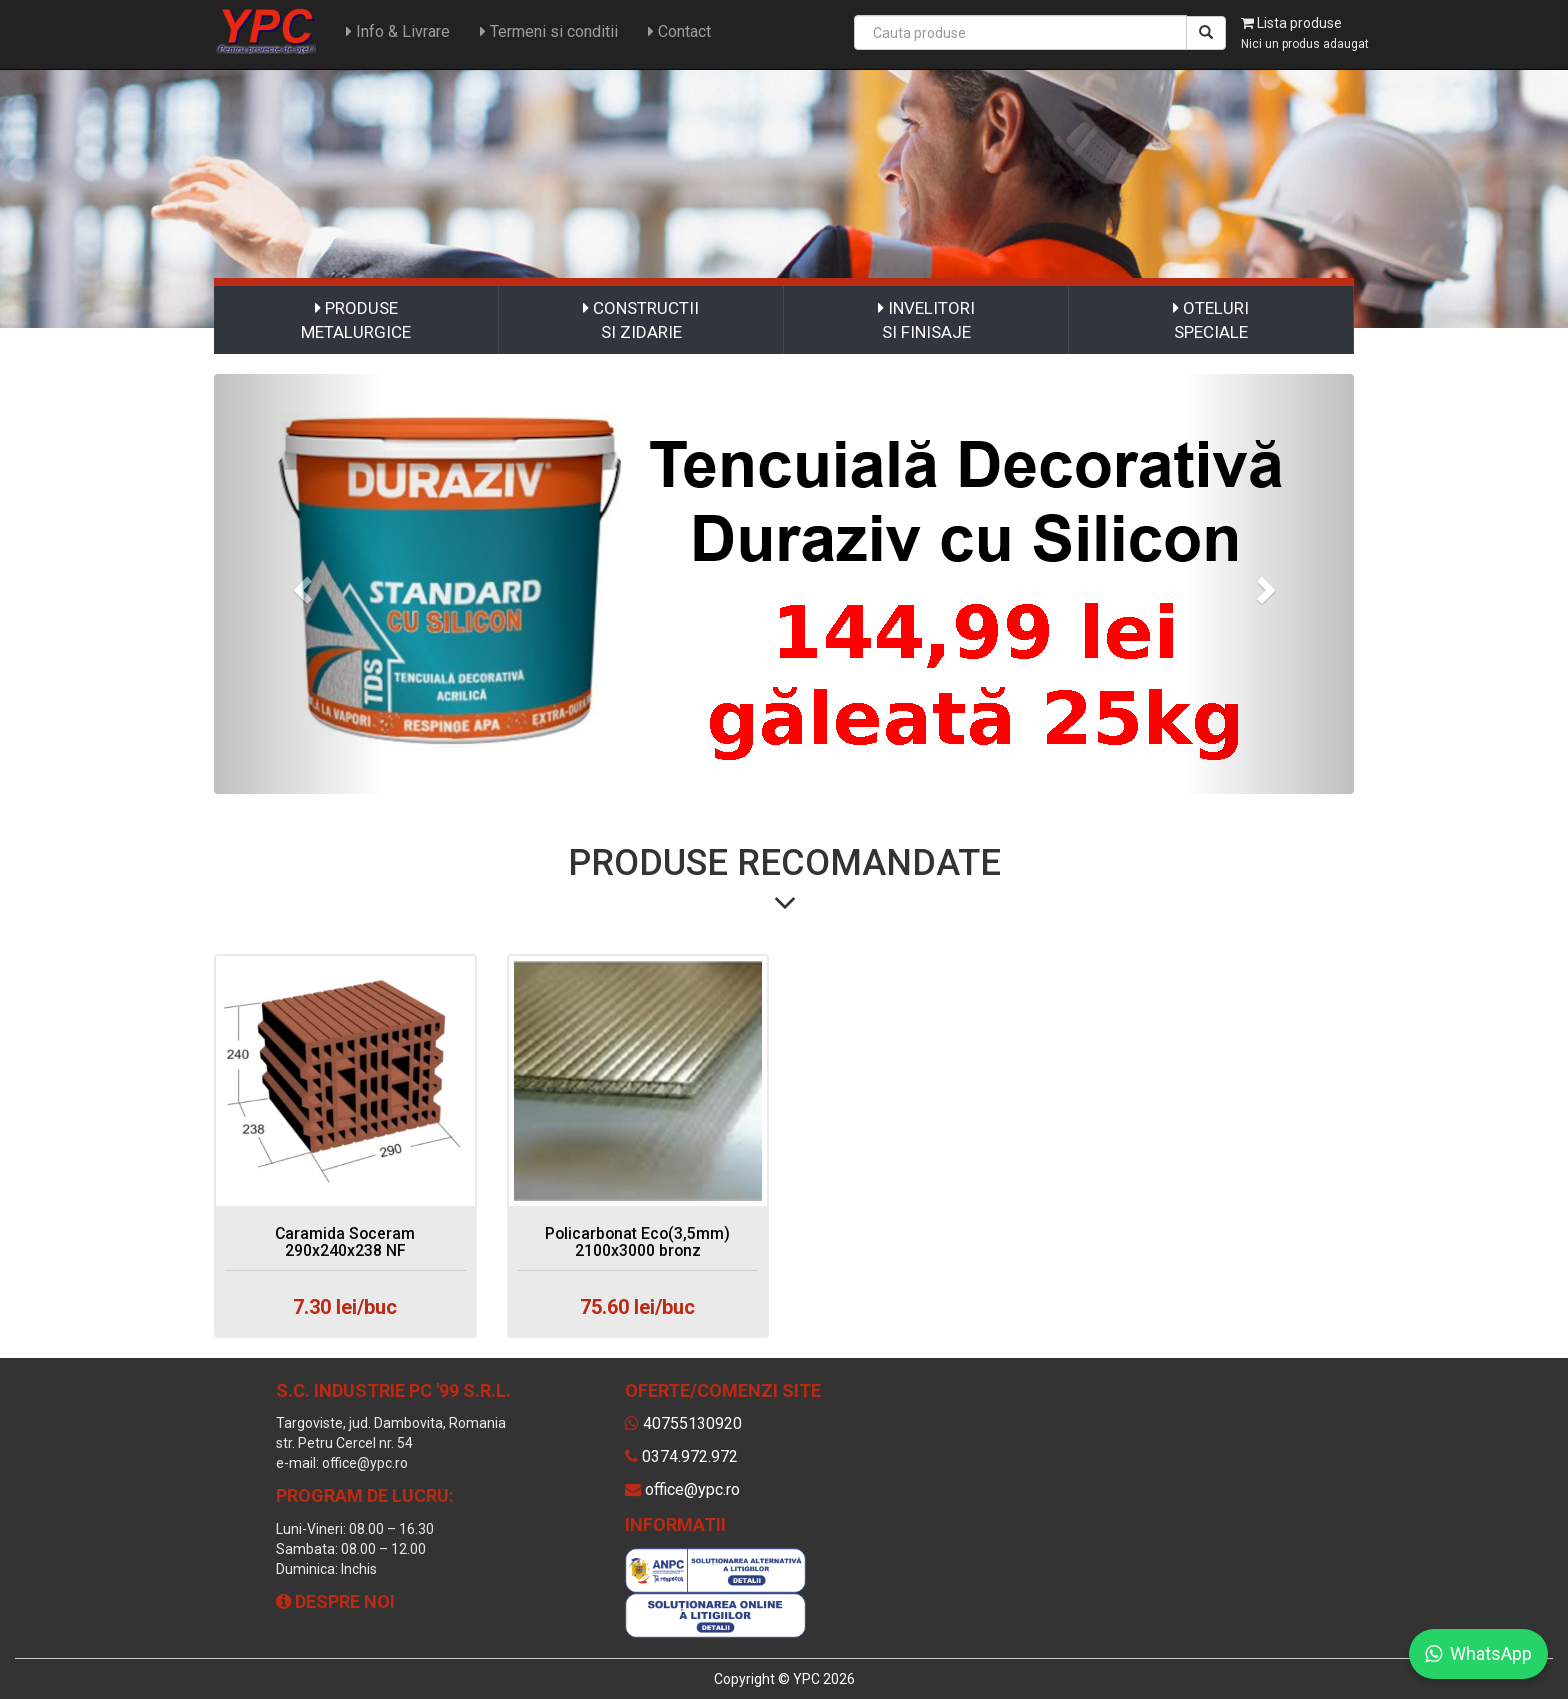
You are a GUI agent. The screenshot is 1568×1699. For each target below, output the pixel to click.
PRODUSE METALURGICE (356, 320)
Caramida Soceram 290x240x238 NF (345, 1242)
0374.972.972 (690, 1456)
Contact (677, 31)
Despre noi (335, 1601)
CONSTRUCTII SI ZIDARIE (641, 320)
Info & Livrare (396, 31)
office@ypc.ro (692, 1489)
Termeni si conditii (547, 31)
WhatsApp (1478, 1653)
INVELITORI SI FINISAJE (926, 320)
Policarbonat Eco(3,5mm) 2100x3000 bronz (638, 1242)
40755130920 (692, 1423)
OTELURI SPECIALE (1211, 320)
